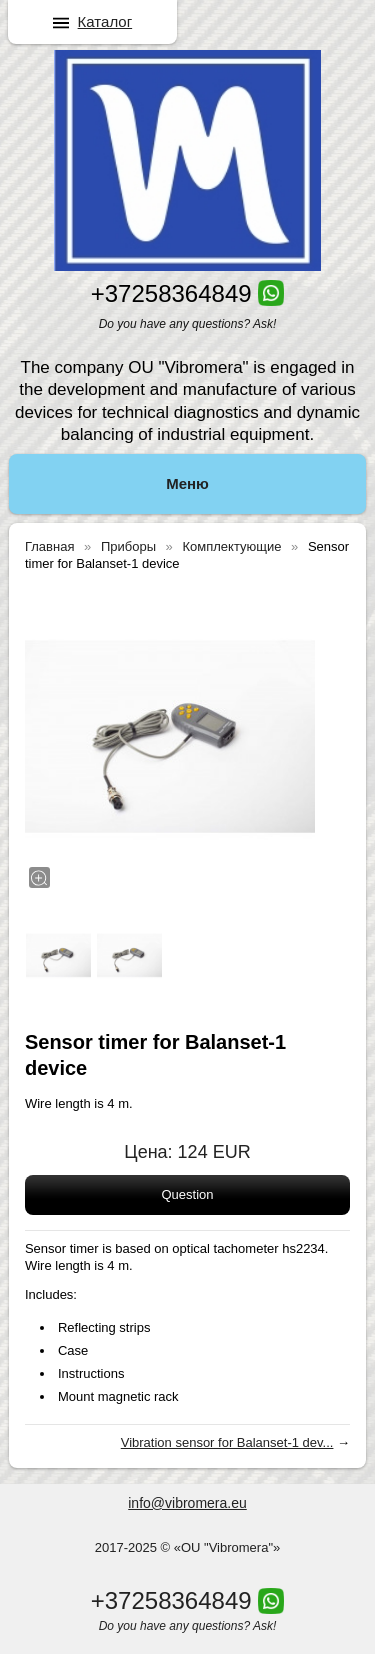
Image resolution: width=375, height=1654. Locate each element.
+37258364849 (171, 293)
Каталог (105, 21)
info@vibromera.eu (187, 1503)
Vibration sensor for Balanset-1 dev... (227, 1442)
